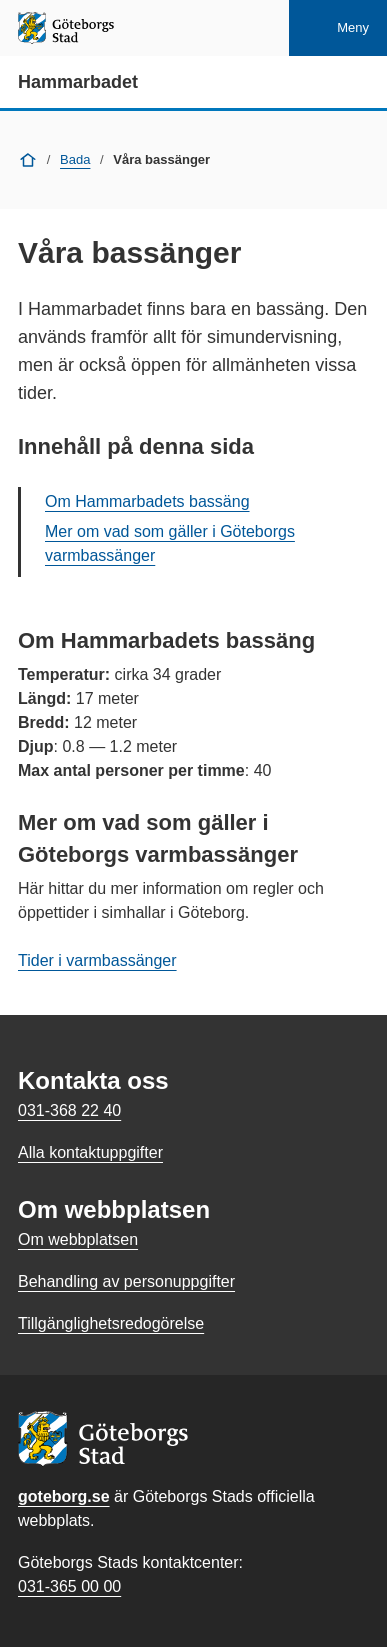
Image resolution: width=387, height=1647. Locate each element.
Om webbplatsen (78, 1239)
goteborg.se (64, 1496)
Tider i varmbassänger (97, 960)
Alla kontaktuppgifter (90, 1152)
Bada (75, 159)
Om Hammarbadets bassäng (147, 501)
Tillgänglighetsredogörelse (111, 1323)
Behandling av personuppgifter (126, 1281)
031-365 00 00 (69, 1586)
